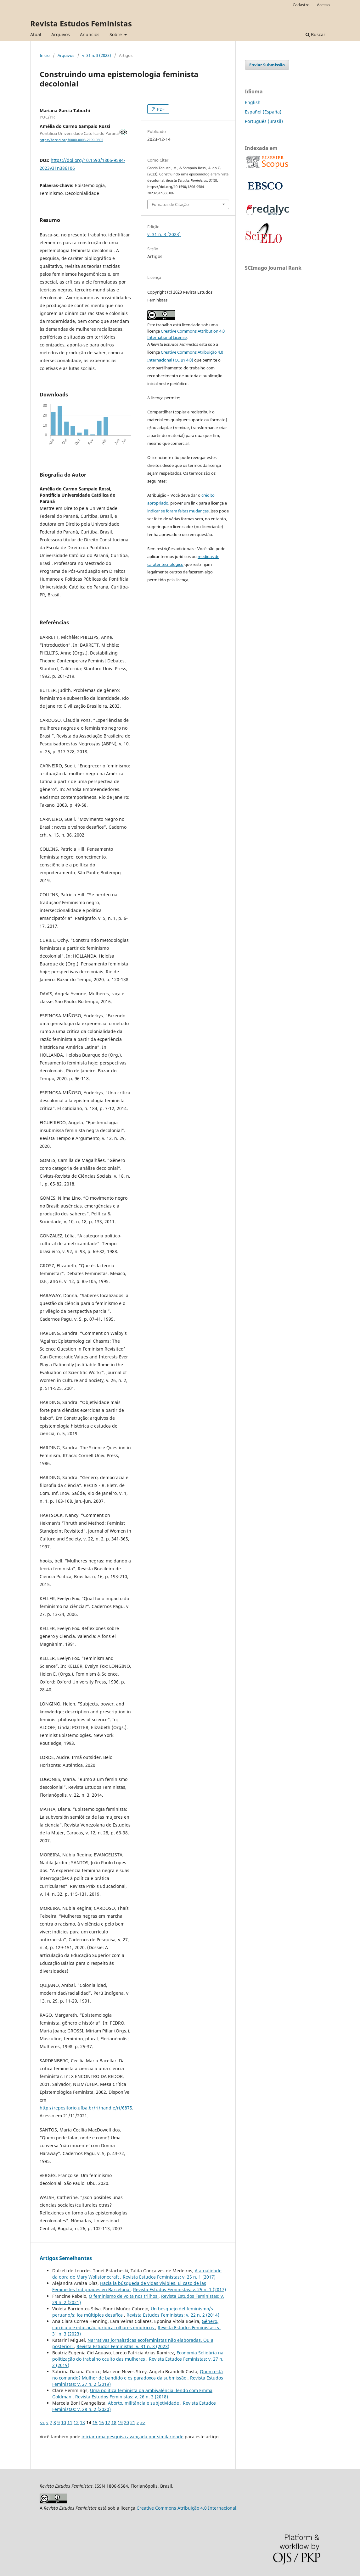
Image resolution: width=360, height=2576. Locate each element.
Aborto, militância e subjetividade (144, 2403)
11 (69, 2422)
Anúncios (89, 34)
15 (95, 2422)
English (253, 102)
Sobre (116, 34)
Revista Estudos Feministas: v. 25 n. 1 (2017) (169, 2277)
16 (101, 2422)
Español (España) (263, 112)
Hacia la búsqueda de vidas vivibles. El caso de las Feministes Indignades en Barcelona (129, 2286)
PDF (160, 109)
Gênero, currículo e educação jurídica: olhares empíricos (135, 2324)
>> (142, 2422)
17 (107, 2422)
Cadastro (301, 5)
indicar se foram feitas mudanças (178, 511)
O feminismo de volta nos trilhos (124, 2296)
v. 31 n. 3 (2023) (96, 55)
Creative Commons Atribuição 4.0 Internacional (186, 2508)
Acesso (323, 5)
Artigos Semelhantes (66, 2258)
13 (82, 2422)
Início (45, 55)
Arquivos (60, 34)
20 (126, 2422)
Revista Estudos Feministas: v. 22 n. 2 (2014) (173, 2315)
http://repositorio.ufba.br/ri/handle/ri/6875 (86, 2108)
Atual (35, 34)
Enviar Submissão (267, 65)
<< (42, 2422)
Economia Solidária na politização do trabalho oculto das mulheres (137, 2356)
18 (113, 2422)
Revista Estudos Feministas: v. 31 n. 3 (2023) (122, 2346)
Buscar (315, 34)
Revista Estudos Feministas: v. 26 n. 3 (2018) (121, 2397)
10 (63, 2422)
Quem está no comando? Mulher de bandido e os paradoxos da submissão (137, 2375)
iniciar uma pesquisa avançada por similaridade (132, 2437)
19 (120, 2422)
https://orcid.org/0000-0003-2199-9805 (71, 140)
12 (76, 2422)
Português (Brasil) (264, 121)
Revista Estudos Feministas (81, 23)
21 (132, 2422)
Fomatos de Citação (170, 204)
